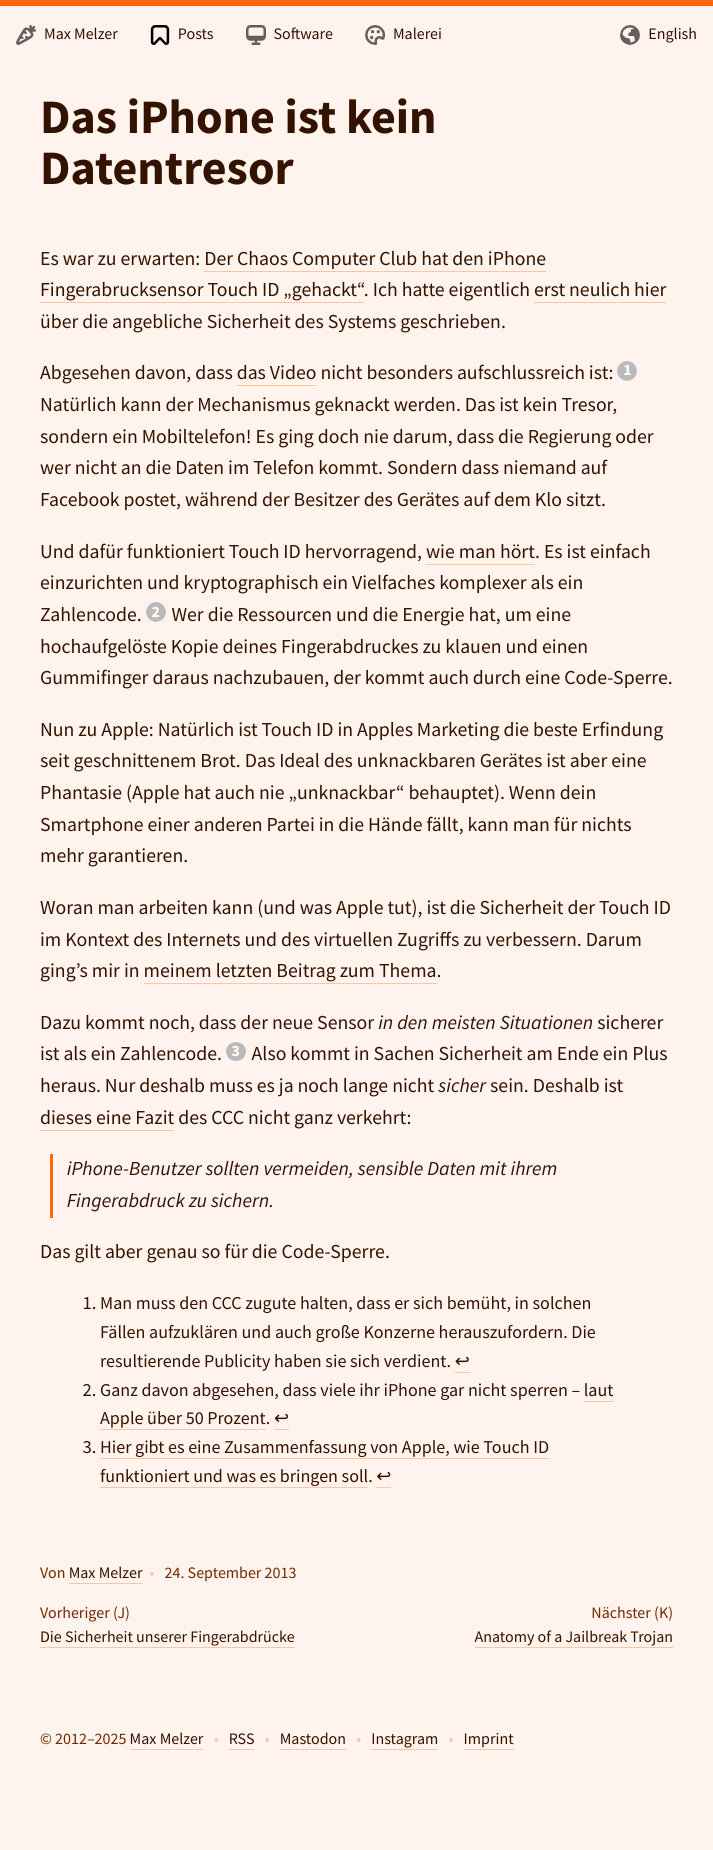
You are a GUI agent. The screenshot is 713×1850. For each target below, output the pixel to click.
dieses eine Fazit (107, 1118)
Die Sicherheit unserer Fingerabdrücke (167, 1637)
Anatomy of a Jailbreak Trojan (574, 1637)
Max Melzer (106, 1573)
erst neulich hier (600, 290)
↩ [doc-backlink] (462, 1360)
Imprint (489, 1739)
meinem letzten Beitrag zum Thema (290, 971)
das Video (277, 373)
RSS (242, 1739)
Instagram (404, 1739)
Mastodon (313, 1739)
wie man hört (480, 552)
